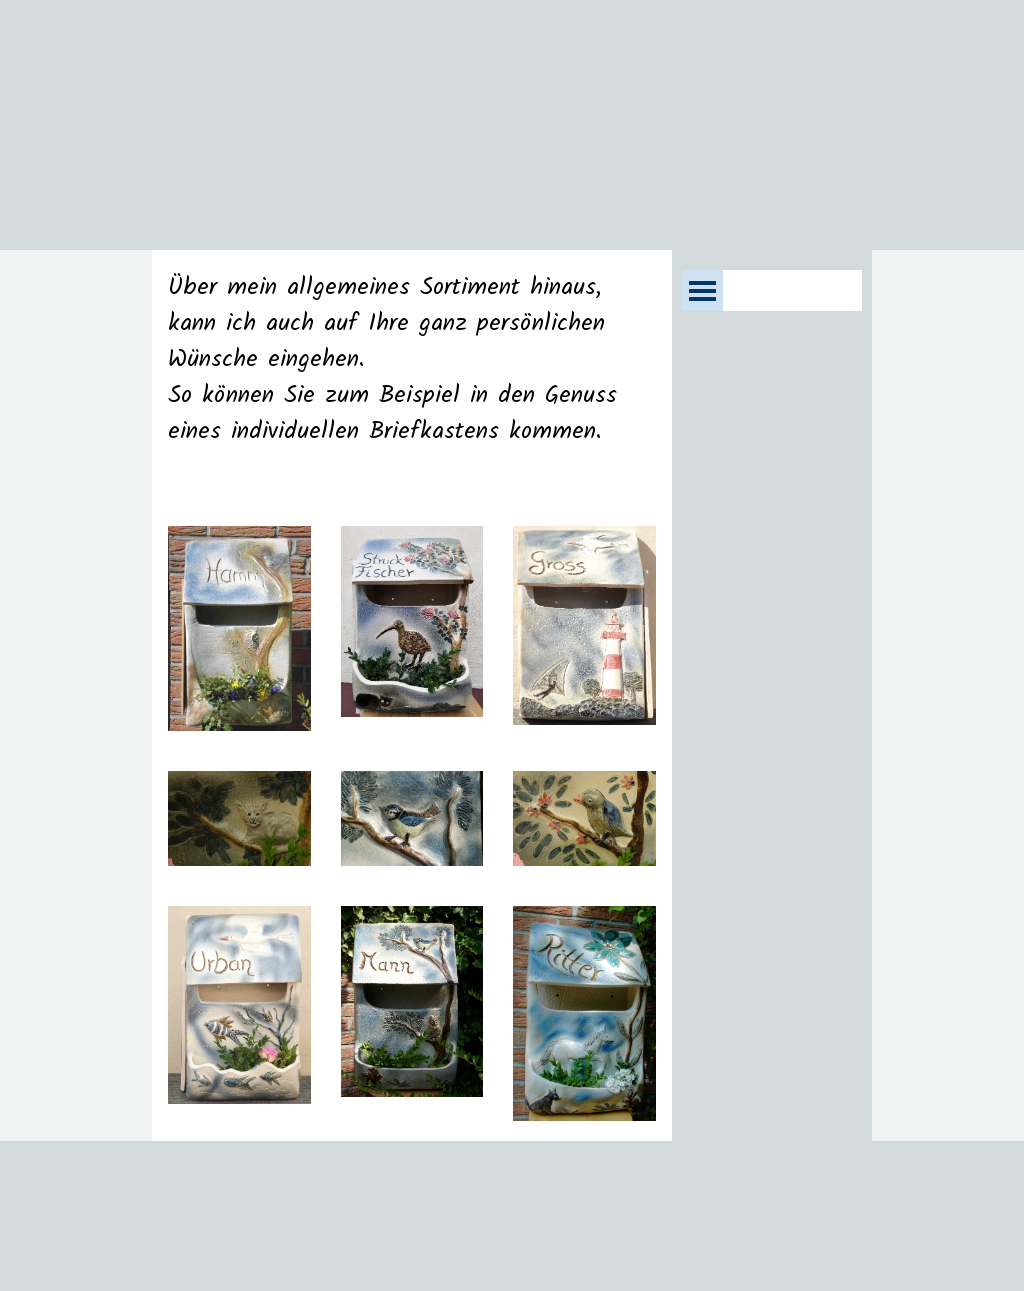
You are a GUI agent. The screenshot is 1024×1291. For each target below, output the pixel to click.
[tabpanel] (412, 378)
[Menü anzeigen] (702, 290)
